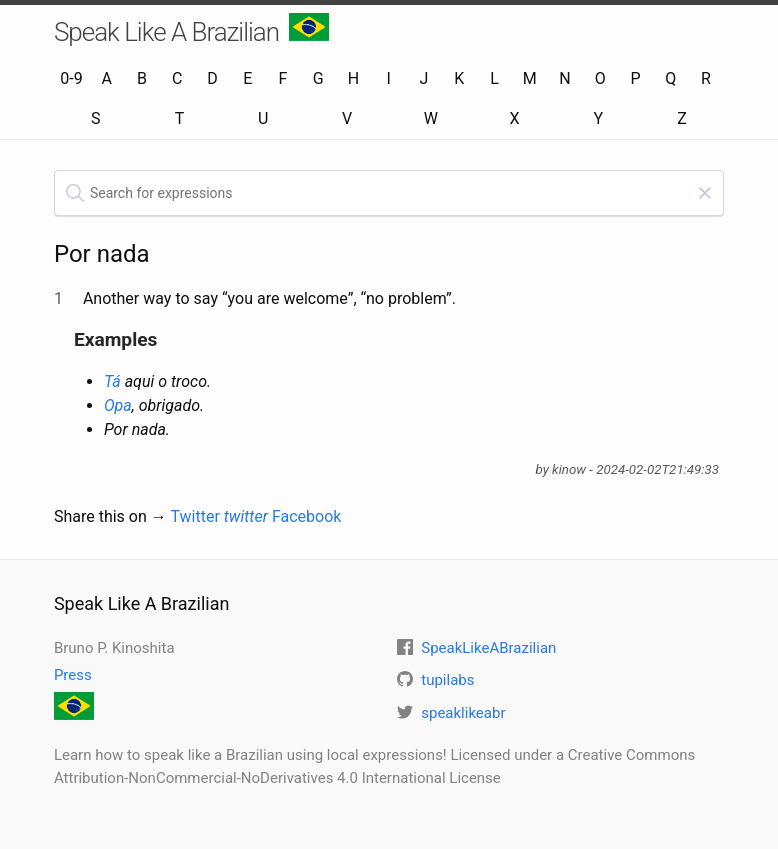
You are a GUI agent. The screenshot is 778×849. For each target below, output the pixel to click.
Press (73, 675)
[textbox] (389, 193)
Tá (112, 381)
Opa (118, 405)
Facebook (306, 516)
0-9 (71, 78)
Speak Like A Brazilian (191, 30)
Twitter (219, 516)
